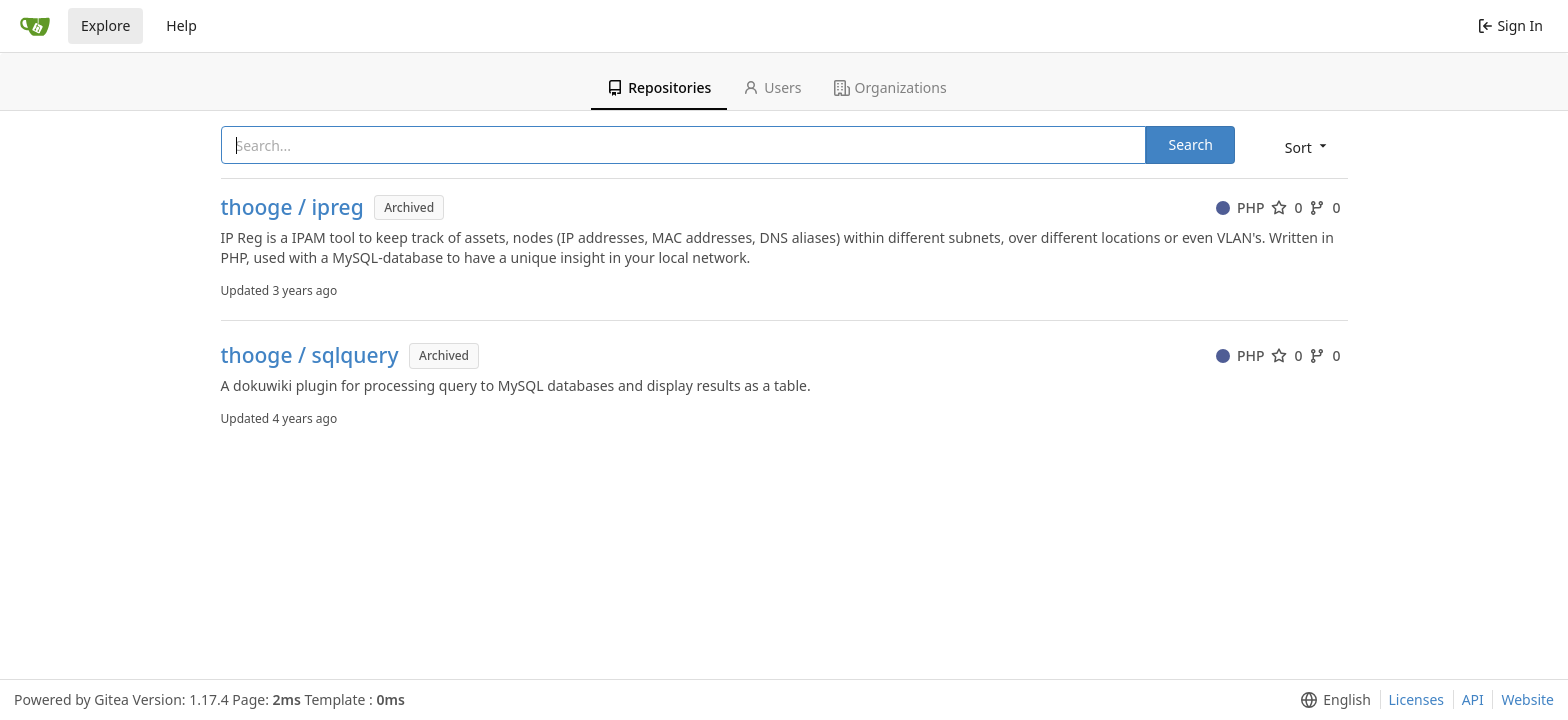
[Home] (35, 26)
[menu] (1307, 146)
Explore (105, 25)
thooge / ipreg (292, 207)
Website (1527, 699)
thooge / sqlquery (310, 355)
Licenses (1417, 699)
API (1473, 699)
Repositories (659, 87)
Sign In (1510, 25)
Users (772, 87)
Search (1190, 144)
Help (181, 25)
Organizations (890, 87)
